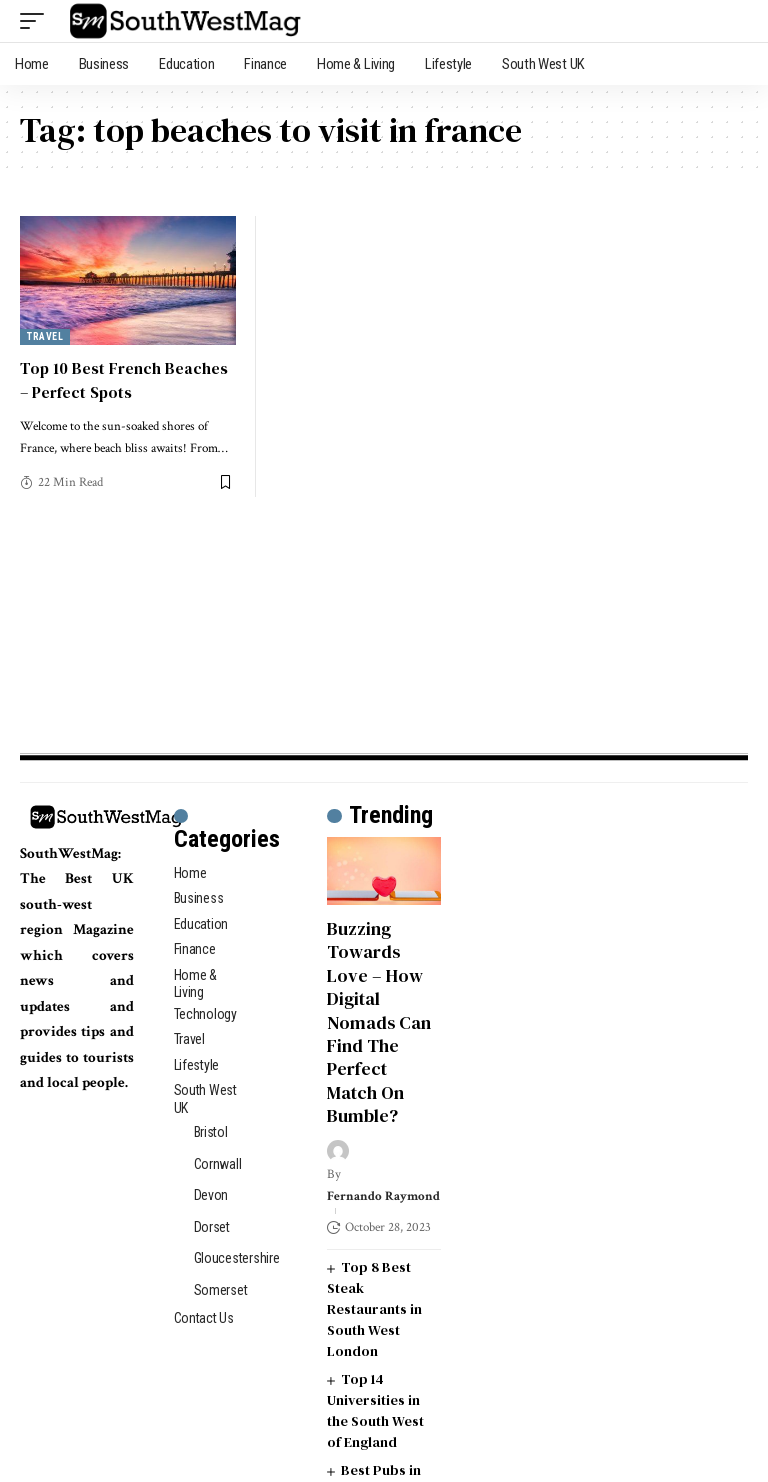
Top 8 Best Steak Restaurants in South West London (374, 1309)
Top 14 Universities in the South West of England (375, 1410)
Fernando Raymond (383, 1196)
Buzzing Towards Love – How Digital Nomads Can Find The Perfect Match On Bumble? (379, 1022)
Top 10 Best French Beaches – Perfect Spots (124, 379)
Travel (45, 336)
